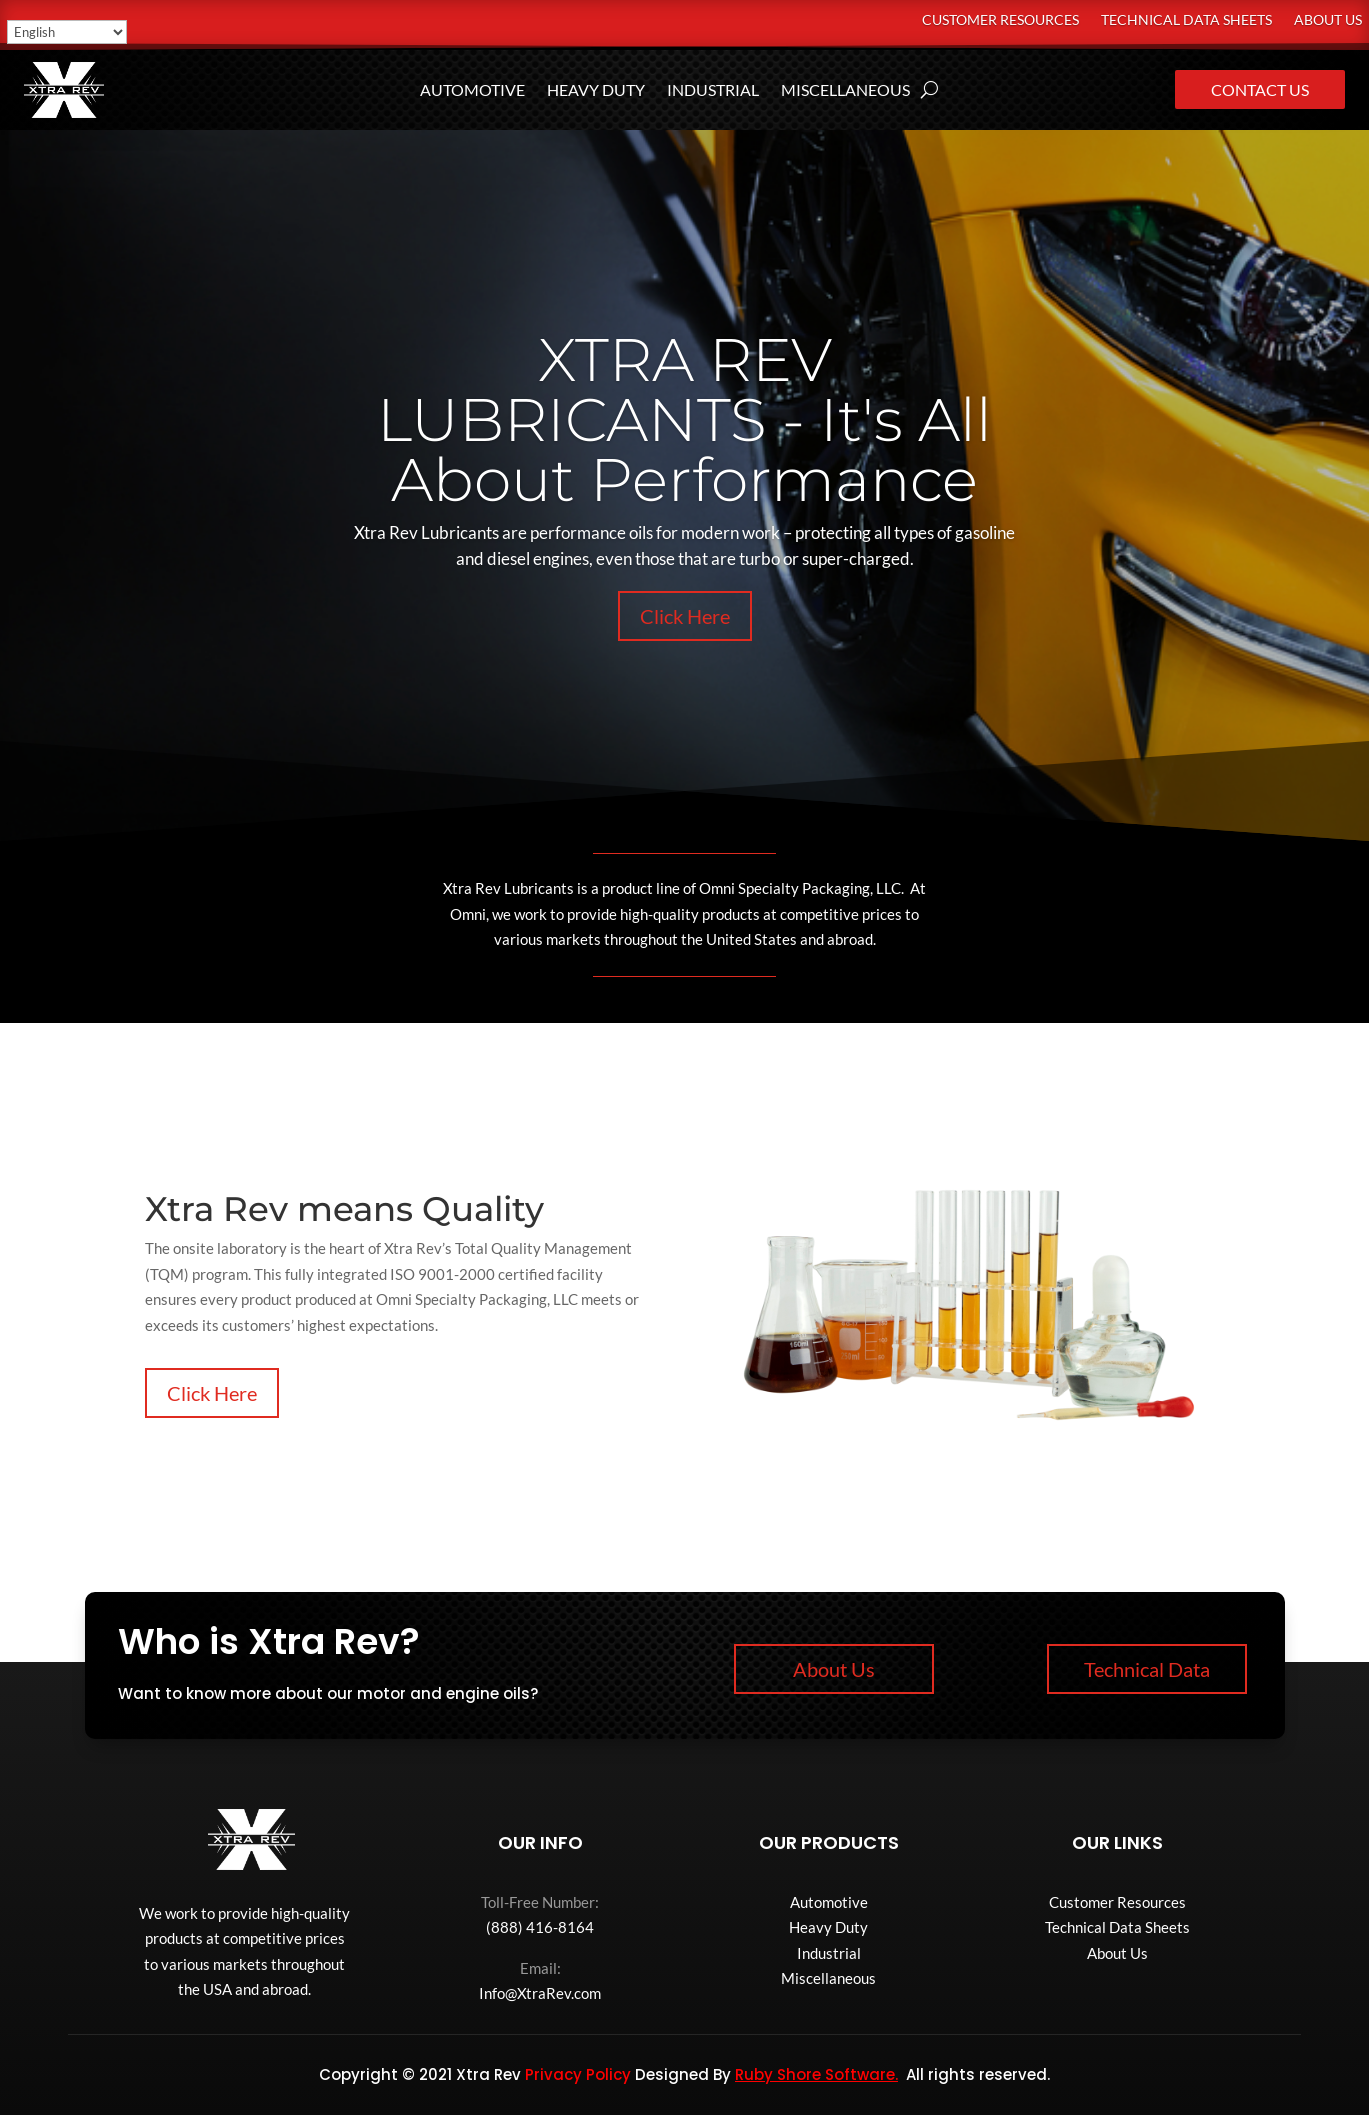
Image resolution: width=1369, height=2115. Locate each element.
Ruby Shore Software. (816, 2074)
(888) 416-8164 (540, 1927)
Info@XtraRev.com (540, 1993)
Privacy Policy (578, 2074)
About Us (1328, 20)
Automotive (472, 91)
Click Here (685, 616)
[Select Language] (67, 32)
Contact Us (1260, 89)
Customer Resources (1000, 20)
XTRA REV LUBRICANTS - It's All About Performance (684, 419)
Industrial (713, 91)
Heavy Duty (596, 91)
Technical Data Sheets (1186, 20)
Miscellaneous (845, 91)
